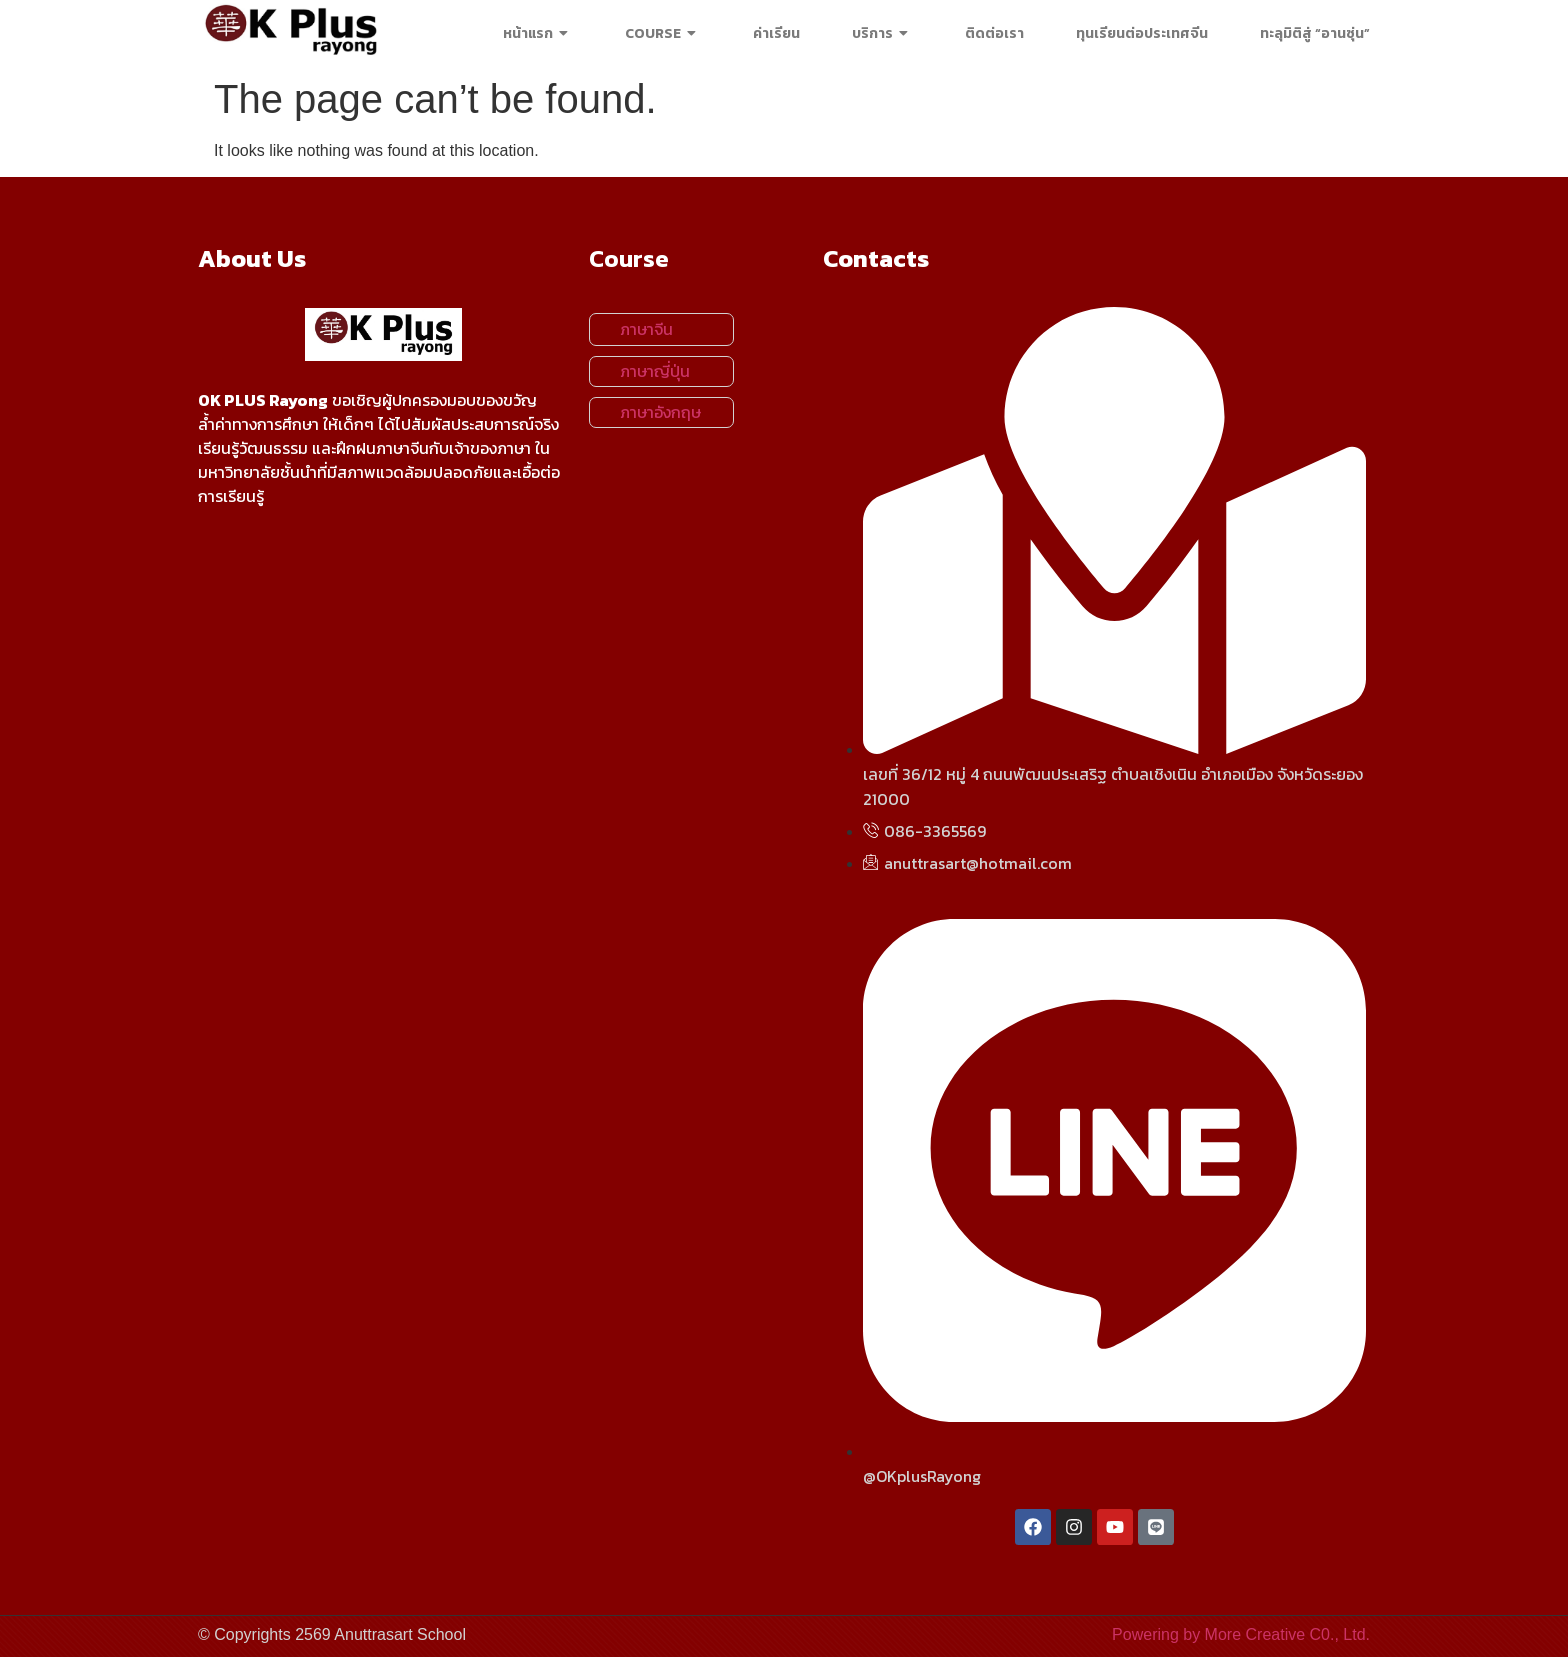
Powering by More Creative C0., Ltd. (1241, 1634)
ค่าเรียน (776, 33)
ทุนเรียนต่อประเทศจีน (1142, 33)
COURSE (663, 33)
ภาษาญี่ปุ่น (655, 371)
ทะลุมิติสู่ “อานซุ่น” (1315, 33)
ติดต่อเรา (994, 33)
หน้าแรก (538, 33)
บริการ (882, 33)
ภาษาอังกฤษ (660, 412)
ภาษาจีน (646, 329)
